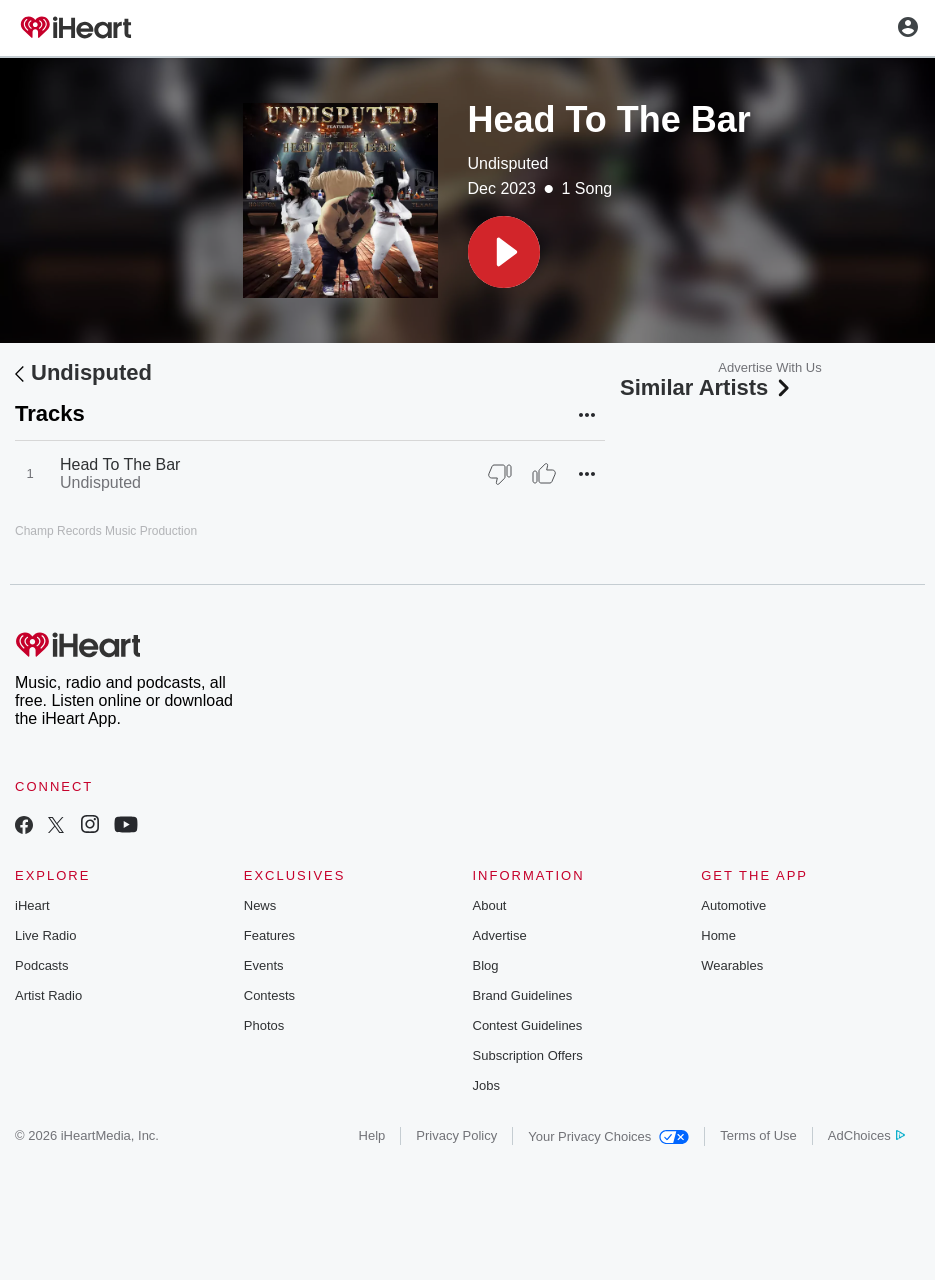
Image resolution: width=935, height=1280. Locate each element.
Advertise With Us (769, 367)
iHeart (32, 905)
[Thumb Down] (500, 474)
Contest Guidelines (528, 1025)
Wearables (732, 965)
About (490, 905)
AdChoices (866, 1135)
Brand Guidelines (523, 995)
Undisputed (508, 163)
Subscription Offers (528, 1055)
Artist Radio (48, 995)
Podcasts (41, 965)
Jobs (486, 1085)
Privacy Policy (456, 1135)
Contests (269, 995)
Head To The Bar (120, 464)
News (260, 905)
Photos (264, 1025)
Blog (486, 965)
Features (269, 935)
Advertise (500, 935)
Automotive (733, 905)
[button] (504, 252)
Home (718, 935)
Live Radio (45, 935)
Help (372, 1135)
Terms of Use (758, 1135)
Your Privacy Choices (608, 1136)
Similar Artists (707, 387)
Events (264, 965)
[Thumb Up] (544, 474)
